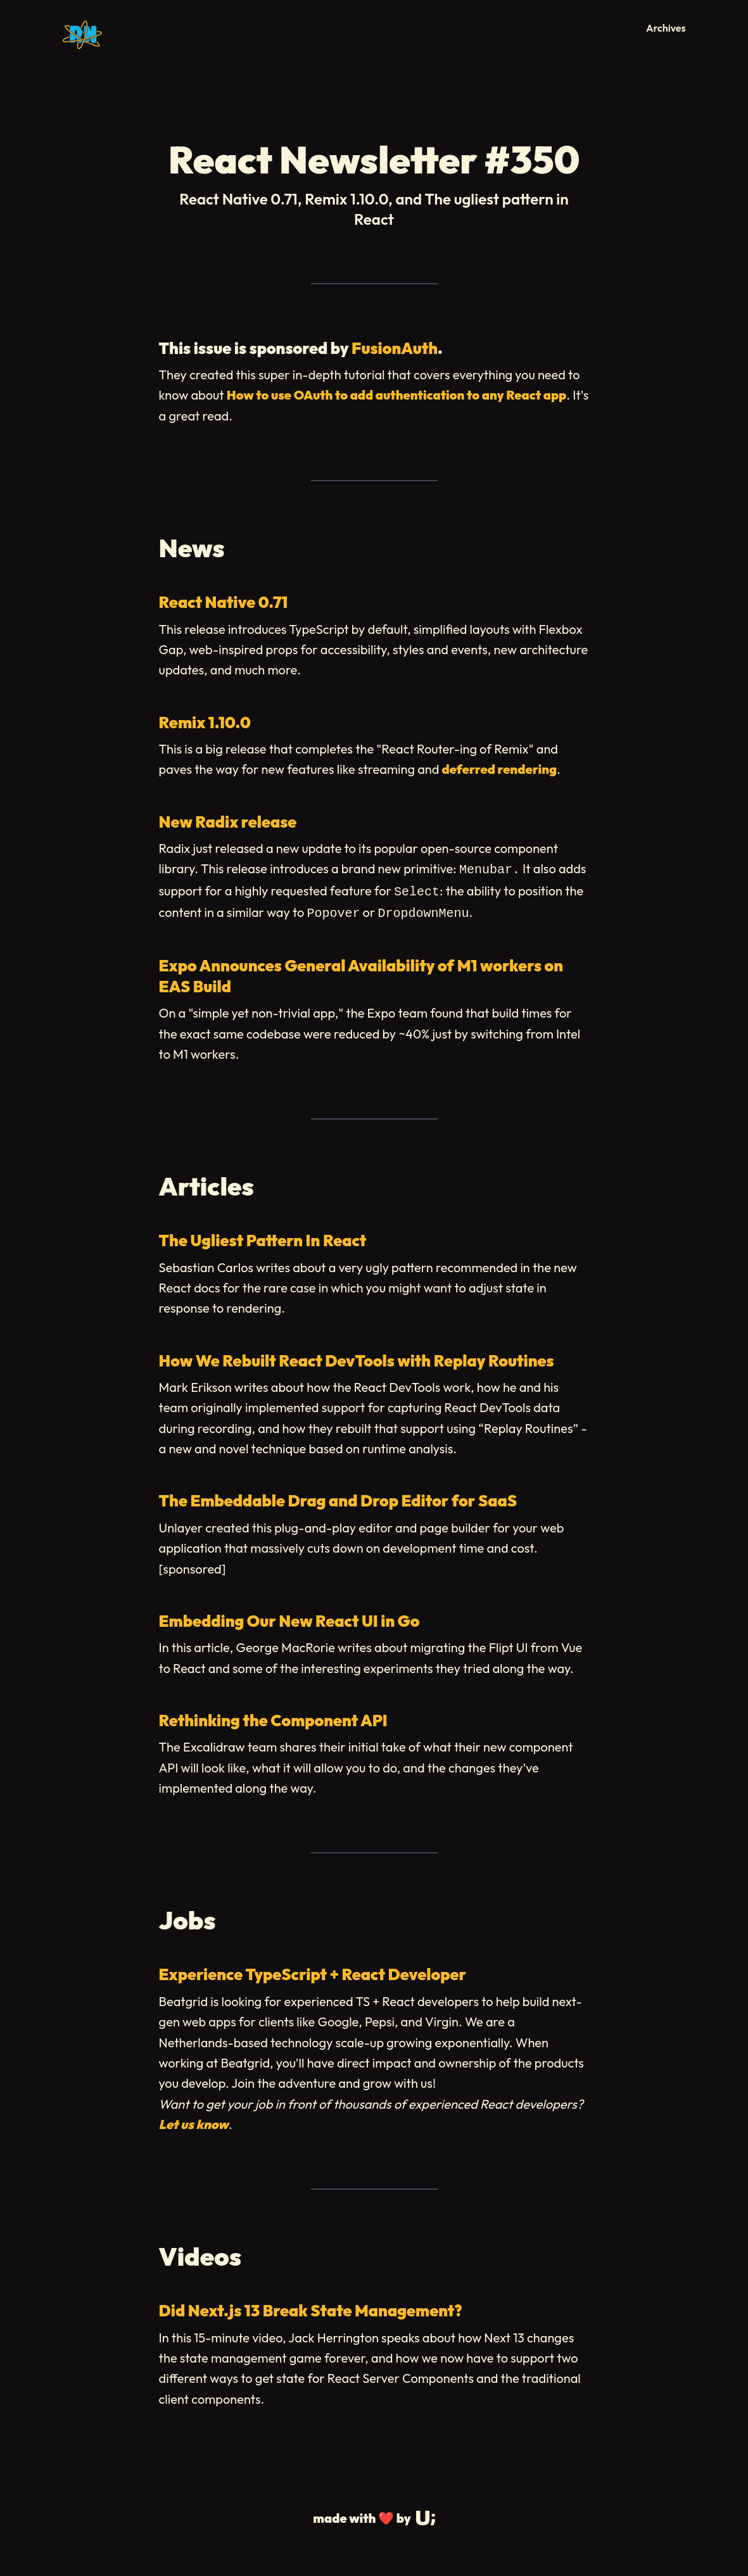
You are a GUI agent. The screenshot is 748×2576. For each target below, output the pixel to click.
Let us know (194, 2124)
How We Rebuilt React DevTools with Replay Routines (356, 1361)
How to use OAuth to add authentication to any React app (396, 395)
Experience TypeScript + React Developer (313, 1974)
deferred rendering (499, 769)
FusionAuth (395, 348)
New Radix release (228, 822)
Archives (666, 28)
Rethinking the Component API (273, 1720)
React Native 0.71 (223, 602)
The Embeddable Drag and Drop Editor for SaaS (338, 1501)
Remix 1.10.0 (205, 722)
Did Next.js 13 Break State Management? (310, 2311)
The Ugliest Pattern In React (263, 1240)
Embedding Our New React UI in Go (289, 1621)
